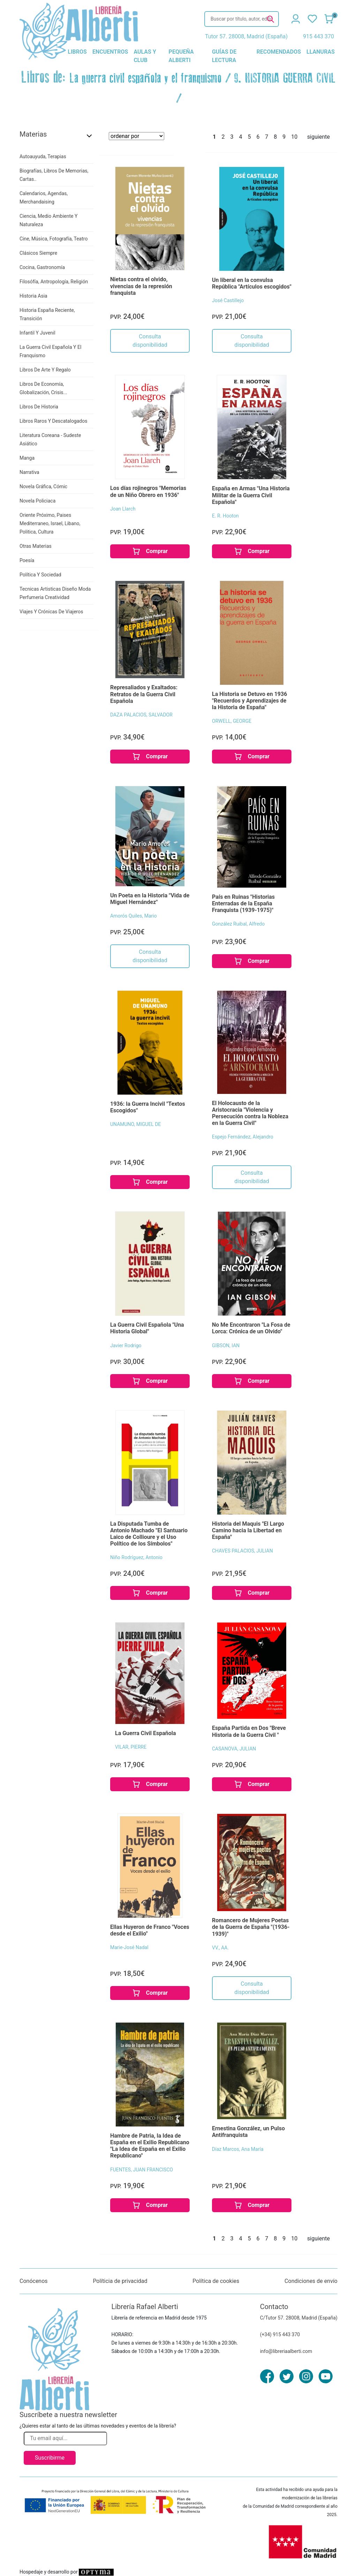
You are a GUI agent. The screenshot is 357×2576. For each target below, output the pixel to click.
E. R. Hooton (225, 516)
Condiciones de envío (310, 2281)
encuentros (110, 51)
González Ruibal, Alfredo (238, 924)
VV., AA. (220, 1947)
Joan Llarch (123, 509)
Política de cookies (215, 2281)
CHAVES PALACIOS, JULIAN (242, 1551)
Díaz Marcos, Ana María (238, 2149)
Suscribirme (49, 2457)
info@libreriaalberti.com (286, 2351)
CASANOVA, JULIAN (234, 1748)
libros (77, 51)
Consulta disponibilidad (149, 340)
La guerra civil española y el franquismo (146, 78)
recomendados (279, 51)
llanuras (320, 51)
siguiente (318, 136)
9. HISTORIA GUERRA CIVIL (285, 78)
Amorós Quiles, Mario (133, 916)
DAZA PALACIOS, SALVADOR (141, 715)
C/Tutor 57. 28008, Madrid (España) (298, 2318)
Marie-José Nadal (129, 1947)
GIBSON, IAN (226, 1345)
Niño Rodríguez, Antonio (136, 1557)
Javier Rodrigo (126, 1345)
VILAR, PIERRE (130, 1747)
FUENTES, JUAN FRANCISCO (141, 2169)
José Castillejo (228, 300)
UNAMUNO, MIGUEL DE (135, 1124)
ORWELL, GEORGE (231, 721)
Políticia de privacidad (120, 2281)
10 (294, 136)
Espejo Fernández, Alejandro (242, 1137)
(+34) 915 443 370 (280, 2334)
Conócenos (34, 2281)
